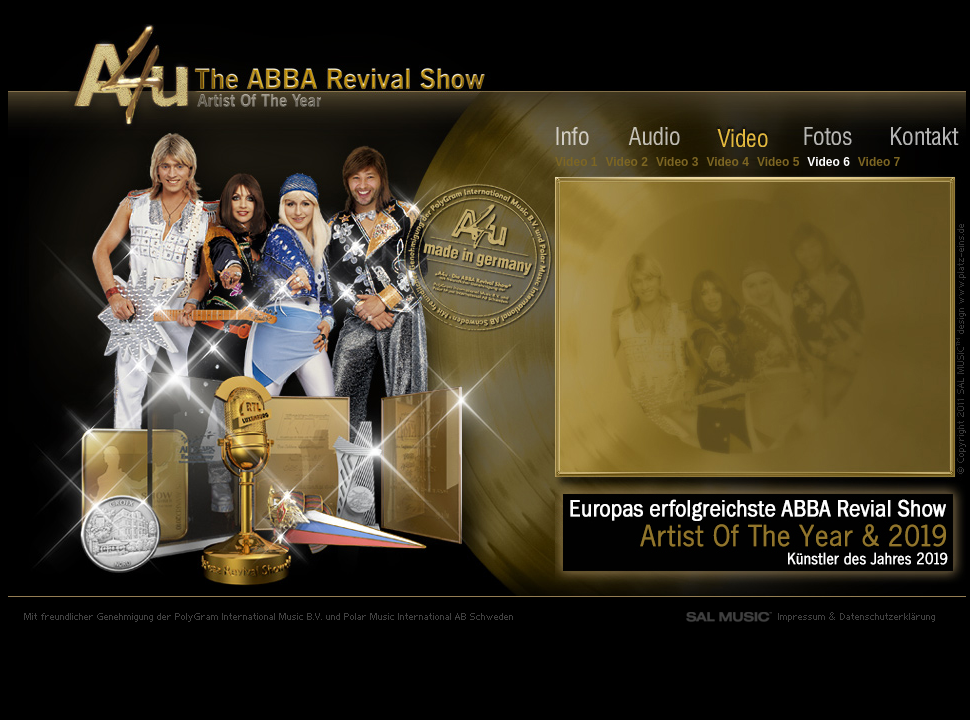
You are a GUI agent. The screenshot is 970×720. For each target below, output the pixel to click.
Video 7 (879, 162)
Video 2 (626, 162)
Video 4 (727, 162)
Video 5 (778, 162)
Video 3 (677, 162)
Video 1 (576, 162)
